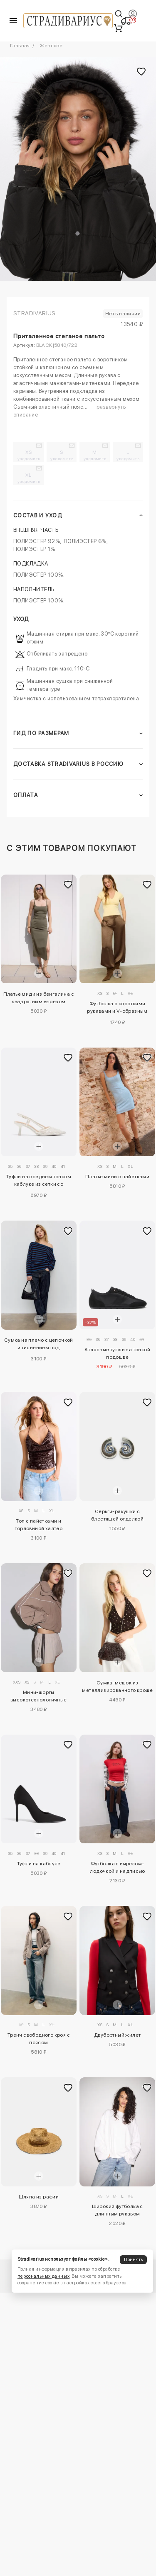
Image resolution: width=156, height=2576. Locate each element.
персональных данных (43, 2276)
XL (29, 478)
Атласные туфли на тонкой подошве (117, 1353)
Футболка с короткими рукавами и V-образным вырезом (117, 1008)
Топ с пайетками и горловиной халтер (38, 1524)
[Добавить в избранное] (68, 885)
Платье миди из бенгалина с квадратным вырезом (38, 997)
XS (29, 455)
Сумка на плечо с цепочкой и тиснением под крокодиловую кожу (38, 1345)
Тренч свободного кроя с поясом (38, 2038)
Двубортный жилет (117, 2035)
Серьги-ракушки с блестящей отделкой (117, 1515)
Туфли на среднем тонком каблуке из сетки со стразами (38, 1181)
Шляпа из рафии (39, 2197)
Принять (133, 2259)
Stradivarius (34, 313)
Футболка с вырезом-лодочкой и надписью (117, 1867)
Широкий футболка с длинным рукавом (117, 2210)
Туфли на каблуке (38, 1864)
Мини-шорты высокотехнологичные (38, 1696)
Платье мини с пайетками (117, 1177)
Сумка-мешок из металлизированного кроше (117, 1686)
